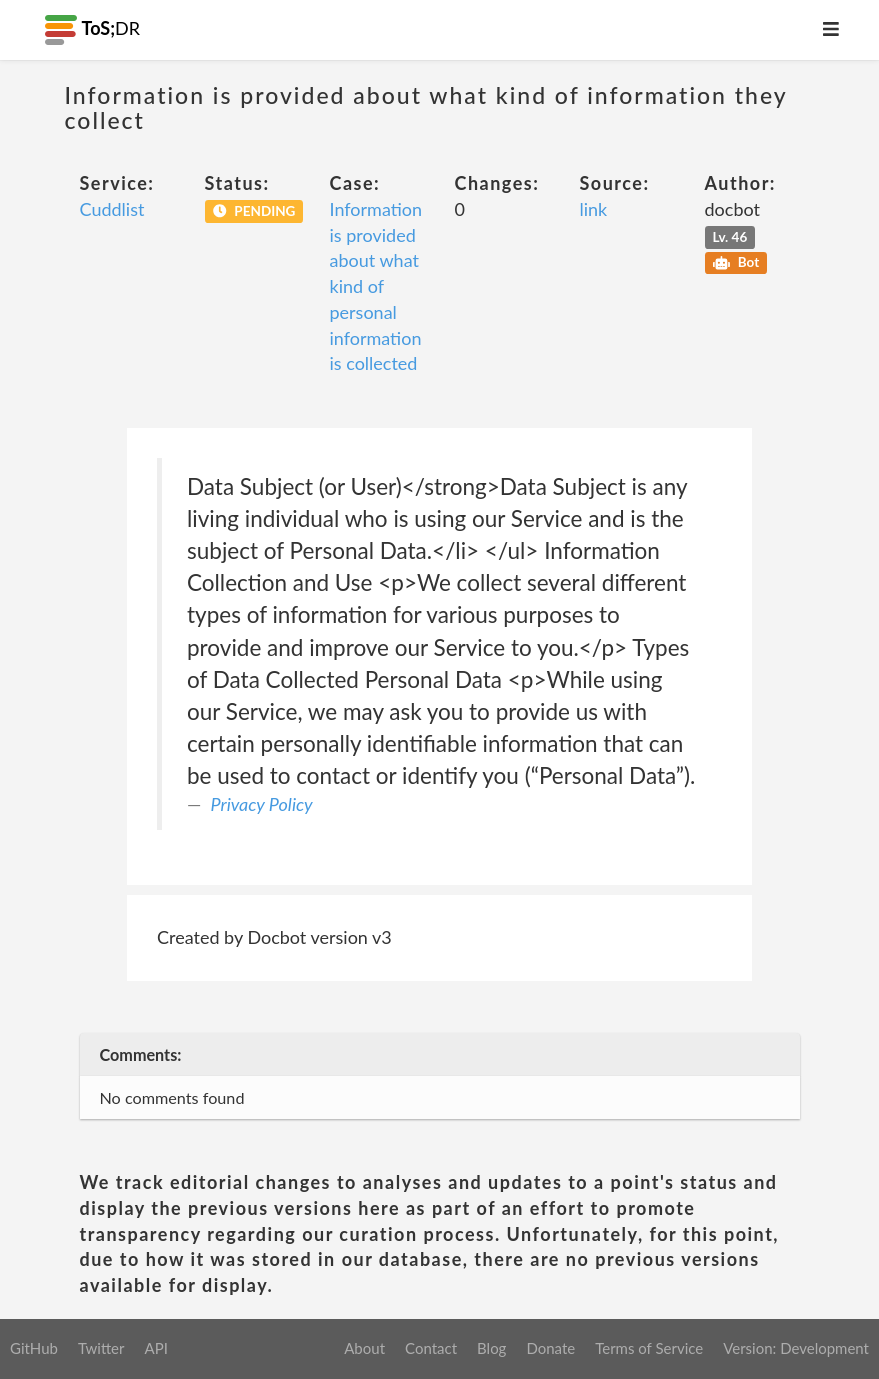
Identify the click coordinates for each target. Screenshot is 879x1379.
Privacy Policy (262, 804)
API (155, 1348)
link (594, 209)
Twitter (101, 1348)
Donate (550, 1348)
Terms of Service (649, 1348)
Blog (491, 1348)
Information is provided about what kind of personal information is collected (376, 286)
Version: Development (796, 1348)
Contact (431, 1348)
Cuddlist (112, 209)
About (364, 1348)
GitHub (34, 1348)
